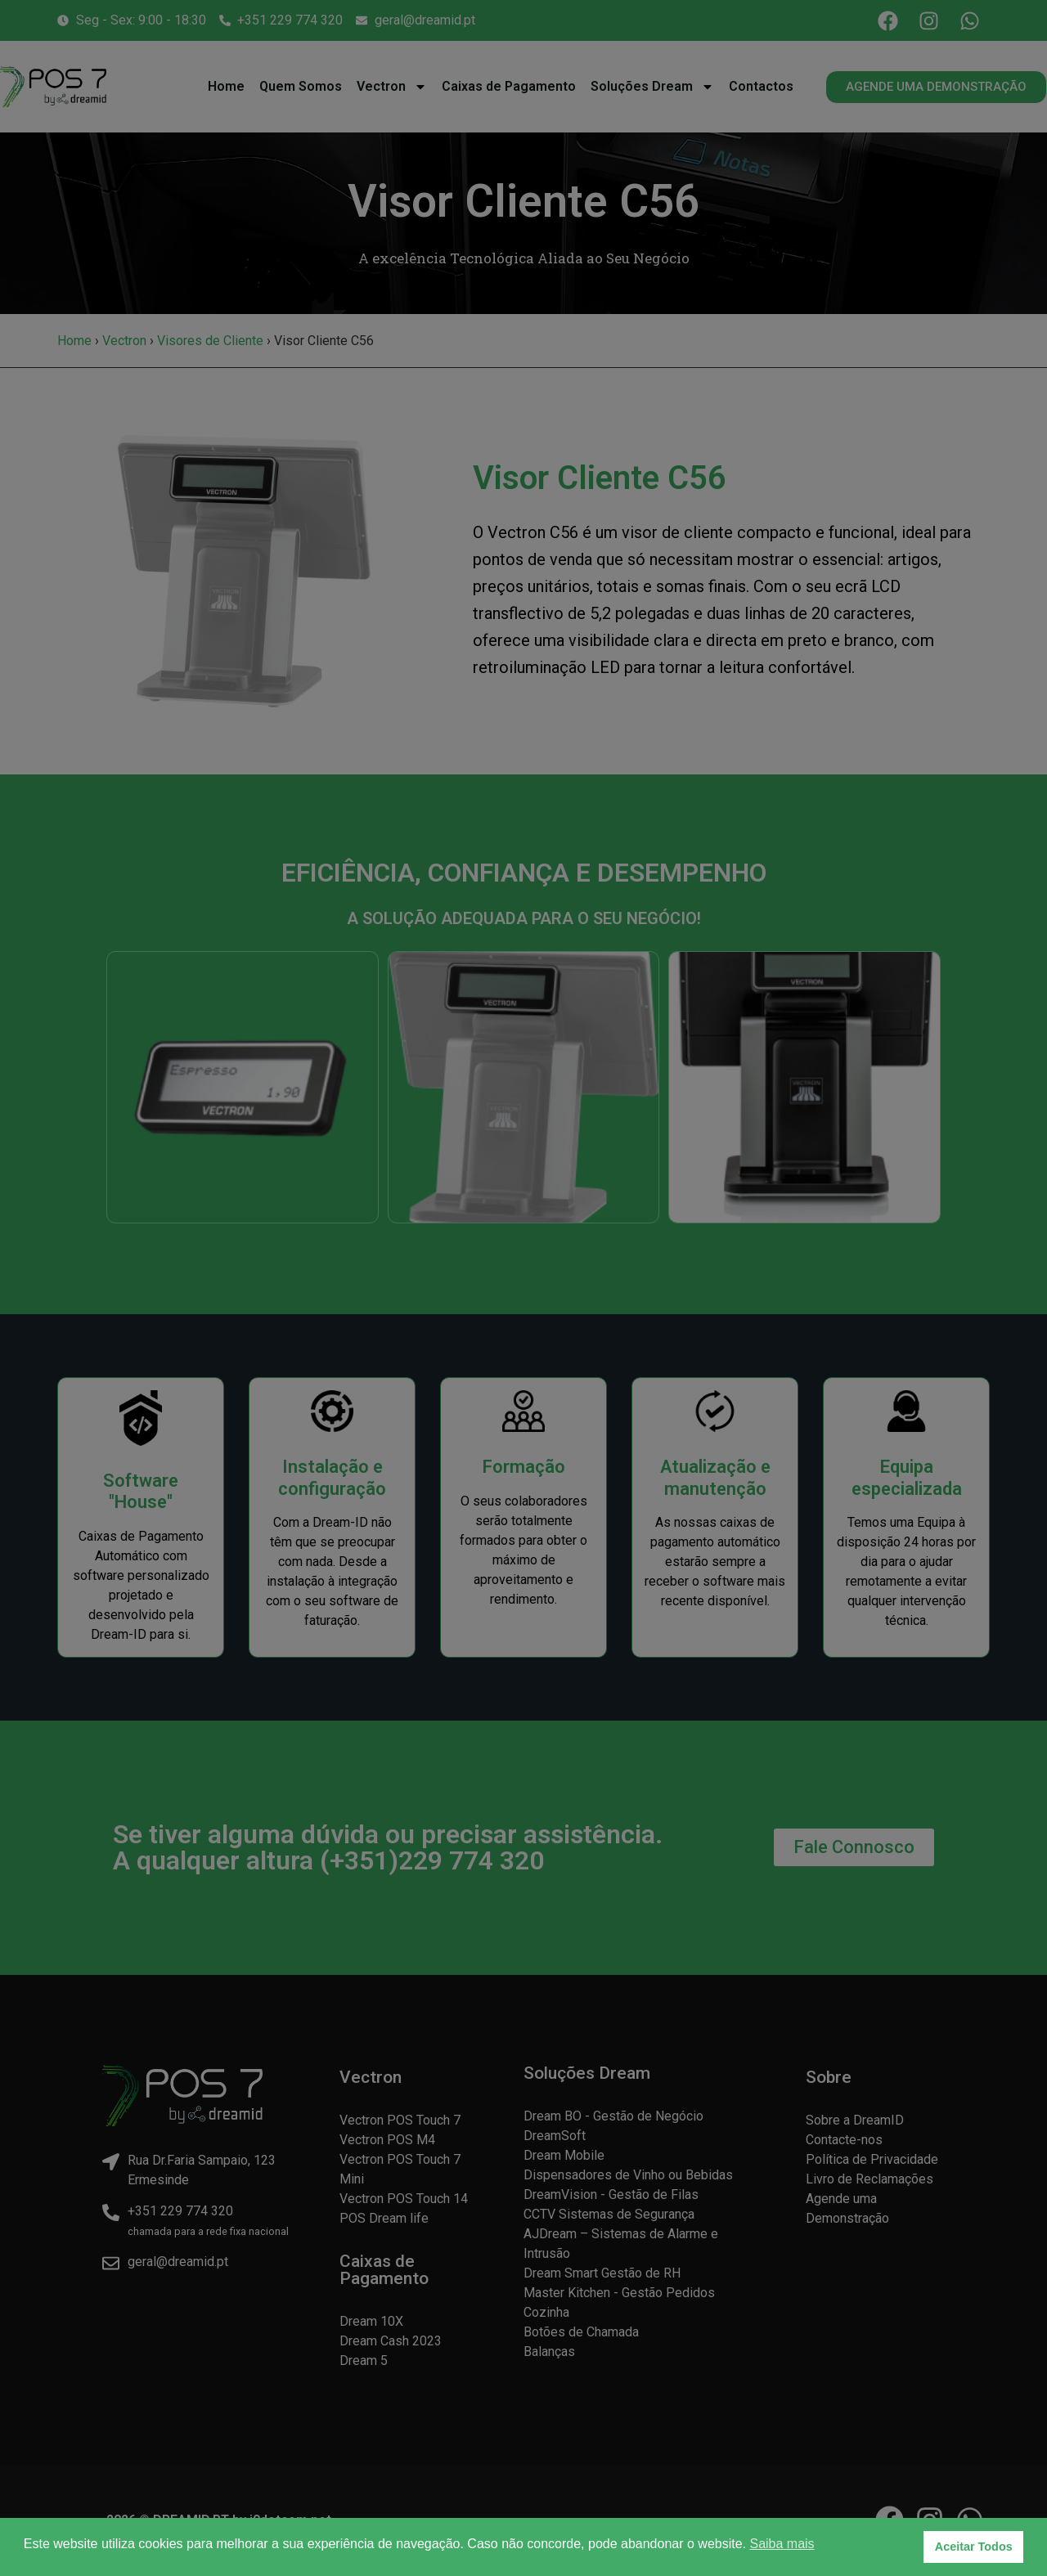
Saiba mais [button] (781, 2544)
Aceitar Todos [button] (974, 2546)
